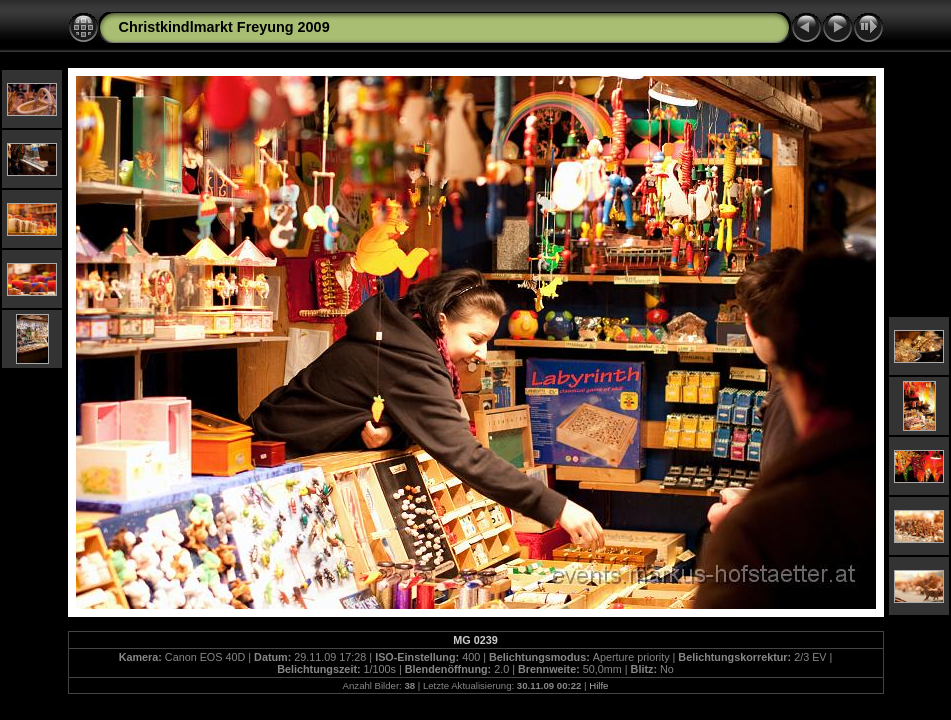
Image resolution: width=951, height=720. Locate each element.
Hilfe (598, 685)
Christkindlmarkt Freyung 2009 (224, 27)
